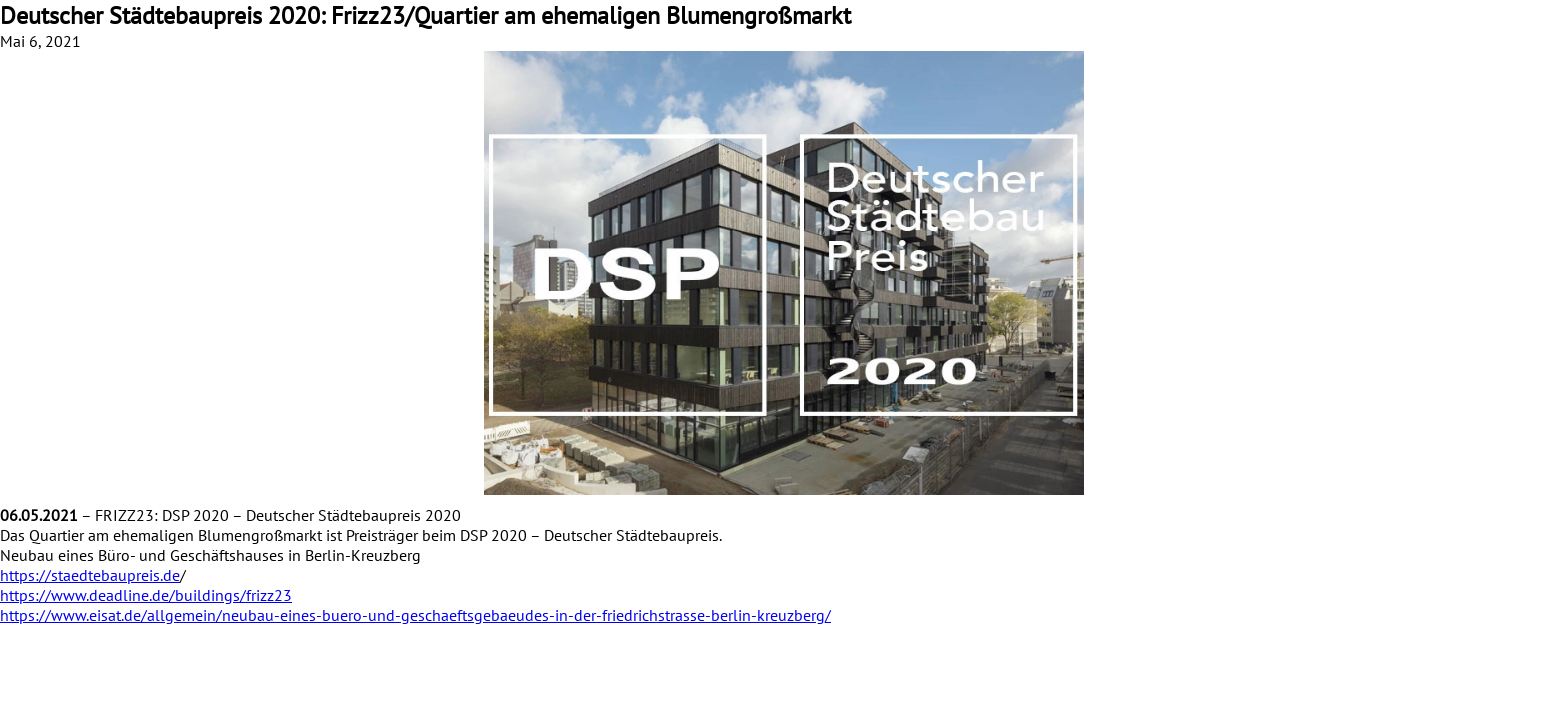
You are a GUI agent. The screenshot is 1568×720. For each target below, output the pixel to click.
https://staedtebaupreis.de (90, 575)
